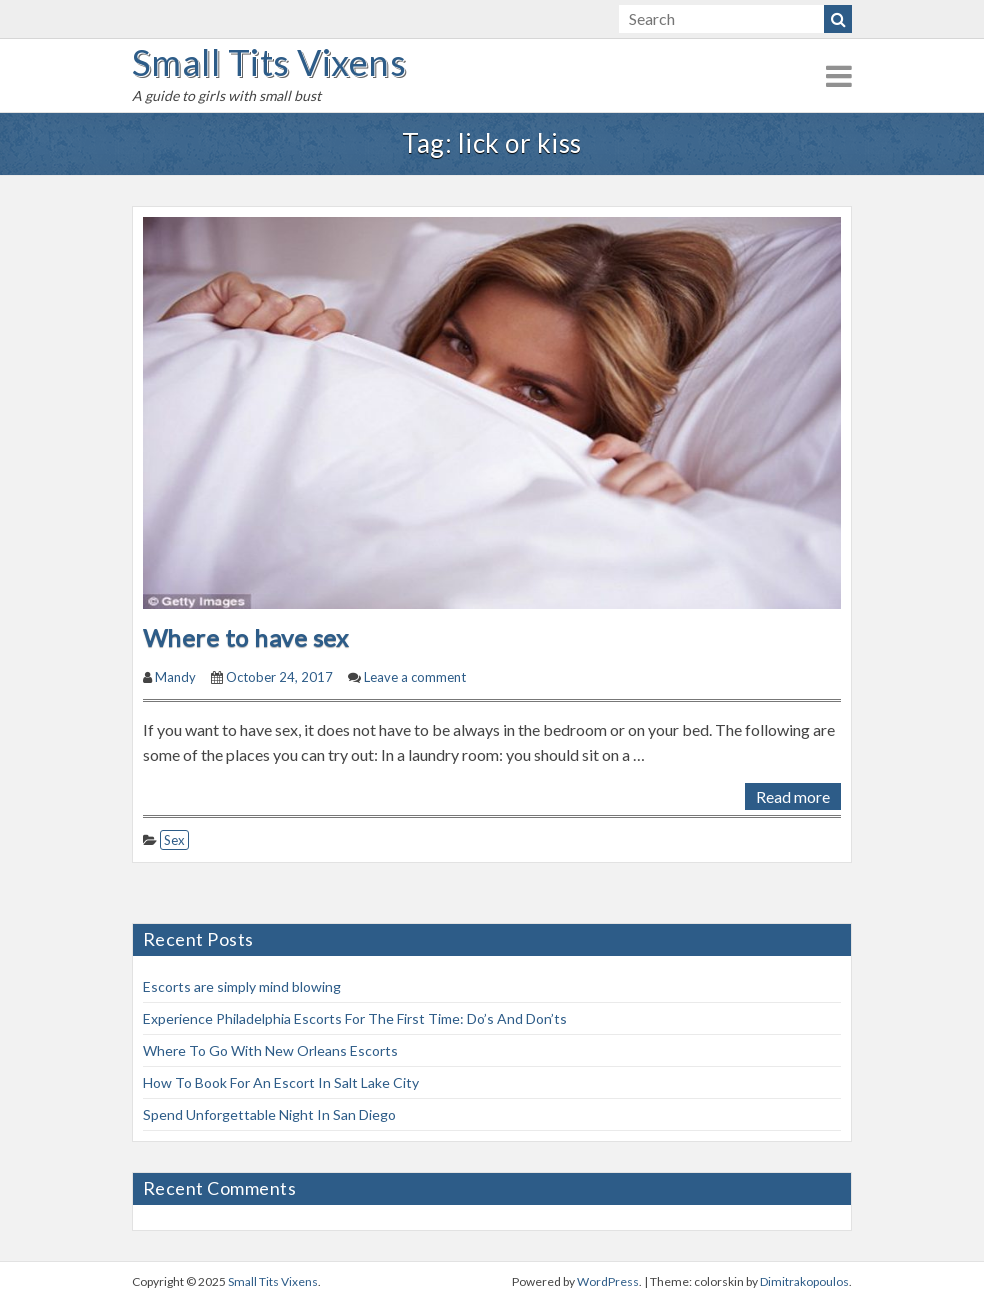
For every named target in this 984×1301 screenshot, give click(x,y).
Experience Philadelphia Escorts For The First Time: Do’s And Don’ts (355, 1018)
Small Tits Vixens (269, 62)
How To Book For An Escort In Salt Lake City (281, 1082)
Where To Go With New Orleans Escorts (270, 1050)
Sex (174, 840)
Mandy (175, 677)
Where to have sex (251, 637)
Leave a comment (415, 677)
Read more (793, 796)
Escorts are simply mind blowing (242, 986)
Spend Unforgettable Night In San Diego (269, 1114)
